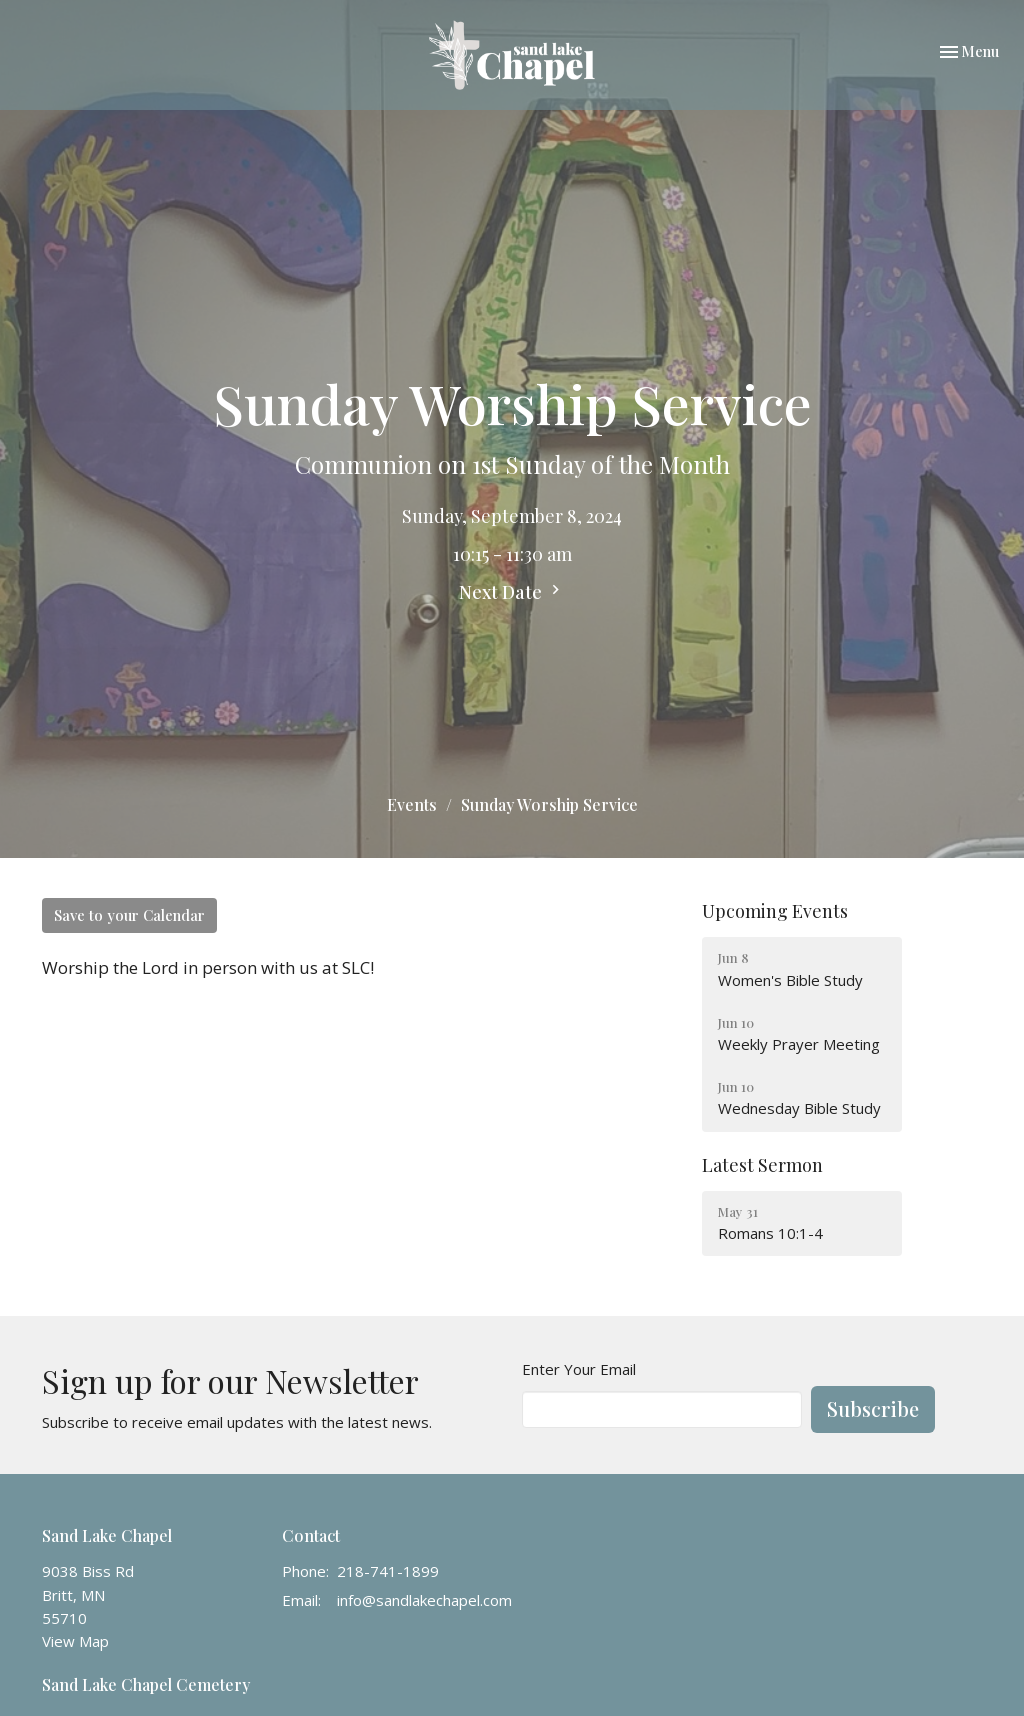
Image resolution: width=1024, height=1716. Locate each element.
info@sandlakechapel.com (424, 1600)
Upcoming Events (775, 911)
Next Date (512, 592)
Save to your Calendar (129, 915)
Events (412, 804)
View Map (75, 1641)
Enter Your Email (579, 1369)
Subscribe (873, 1408)
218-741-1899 (388, 1571)
